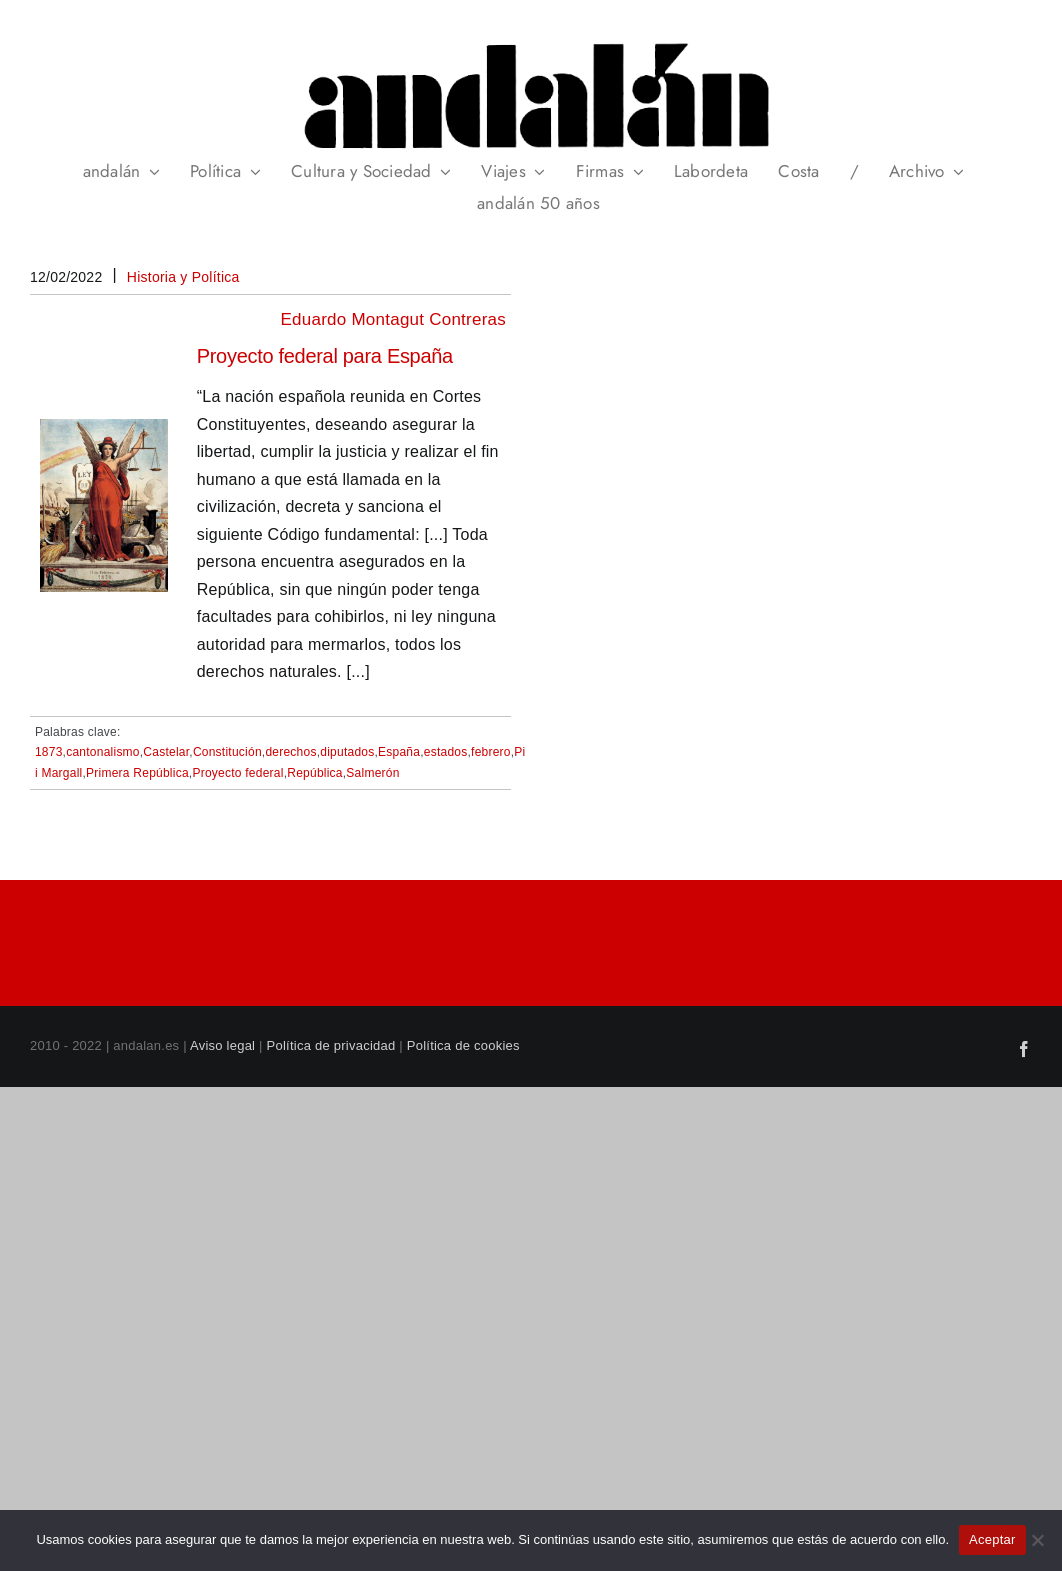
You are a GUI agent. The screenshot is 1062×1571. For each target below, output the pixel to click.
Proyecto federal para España (325, 356)
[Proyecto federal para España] (104, 432)
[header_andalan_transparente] (531, 39)
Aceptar (992, 1539)
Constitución (227, 752)
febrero (491, 752)
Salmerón (372, 773)
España (399, 752)
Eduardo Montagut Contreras (393, 319)
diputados (347, 752)
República (315, 773)
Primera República (137, 773)
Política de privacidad (331, 1045)
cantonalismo (103, 752)
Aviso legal (222, 1045)
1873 (49, 752)
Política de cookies (463, 1045)
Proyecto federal (237, 773)
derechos (290, 752)
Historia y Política (183, 277)
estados (446, 752)
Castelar (166, 752)
